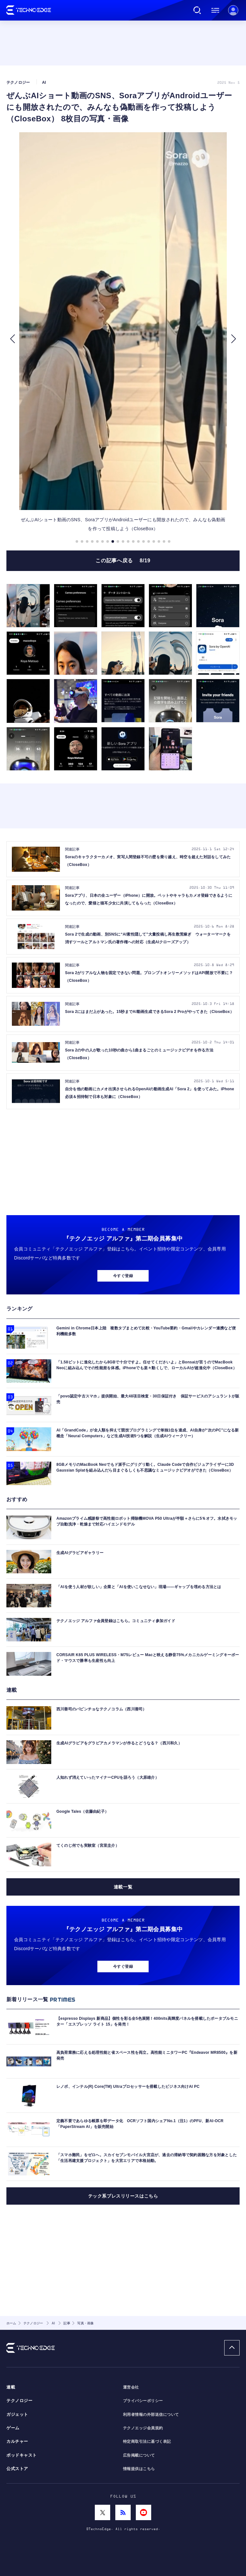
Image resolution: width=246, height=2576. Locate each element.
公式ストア (17, 2469)
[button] (12, 338)
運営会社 (131, 2387)
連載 (10, 2387)
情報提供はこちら (139, 2469)
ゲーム (13, 2428)
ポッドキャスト (21, 2455)
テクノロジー (19, 2401)
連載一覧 (123, 1886)
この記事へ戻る (122, 560)
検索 (197, 10)
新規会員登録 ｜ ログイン (233, 10)
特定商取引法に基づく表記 (147, 2441)
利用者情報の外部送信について (151, 2414)
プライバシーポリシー (143, 2401)
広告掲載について (139, 2455)
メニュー (215, 10)
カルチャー (17, 2441)
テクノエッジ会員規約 (143, 2428)
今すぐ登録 (123, 1276)
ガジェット (17, 2414)
